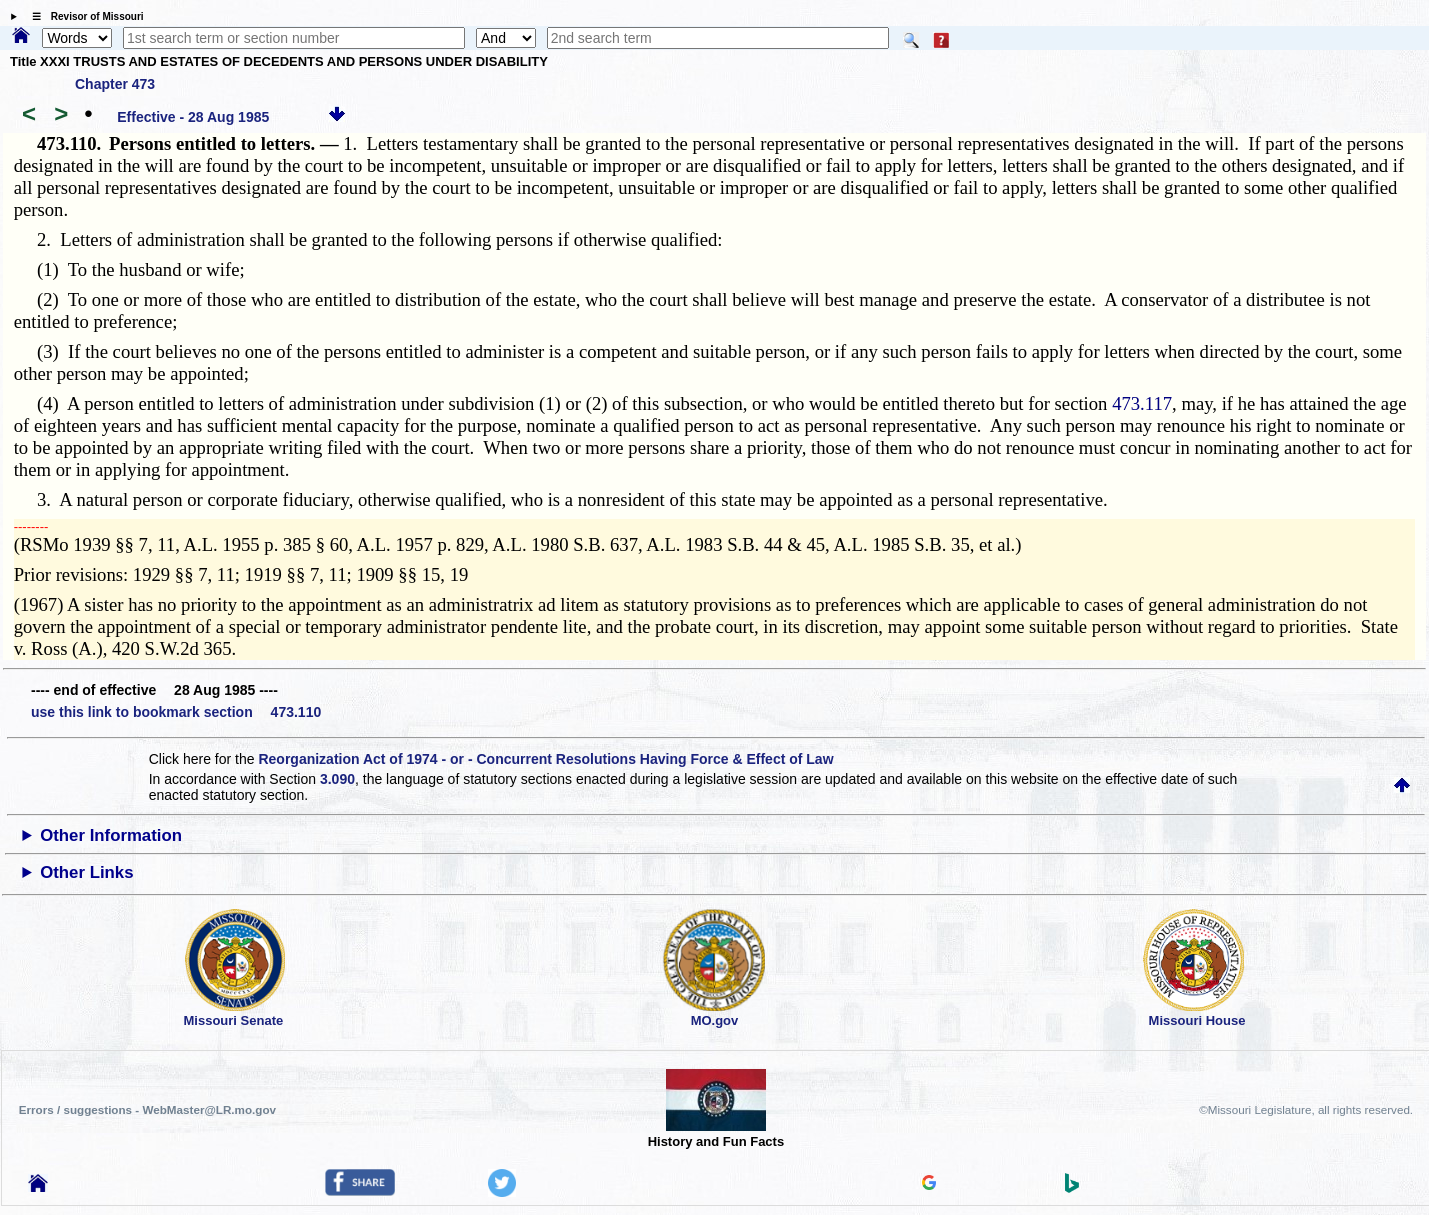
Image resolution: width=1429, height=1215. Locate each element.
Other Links (86, 872)
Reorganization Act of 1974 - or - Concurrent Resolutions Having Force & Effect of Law (545, 759)
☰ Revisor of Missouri (83, 16)
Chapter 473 (115, 84)
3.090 (337, 779)
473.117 (1142, 403)
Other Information (111, 835)
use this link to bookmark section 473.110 (176, 712)
